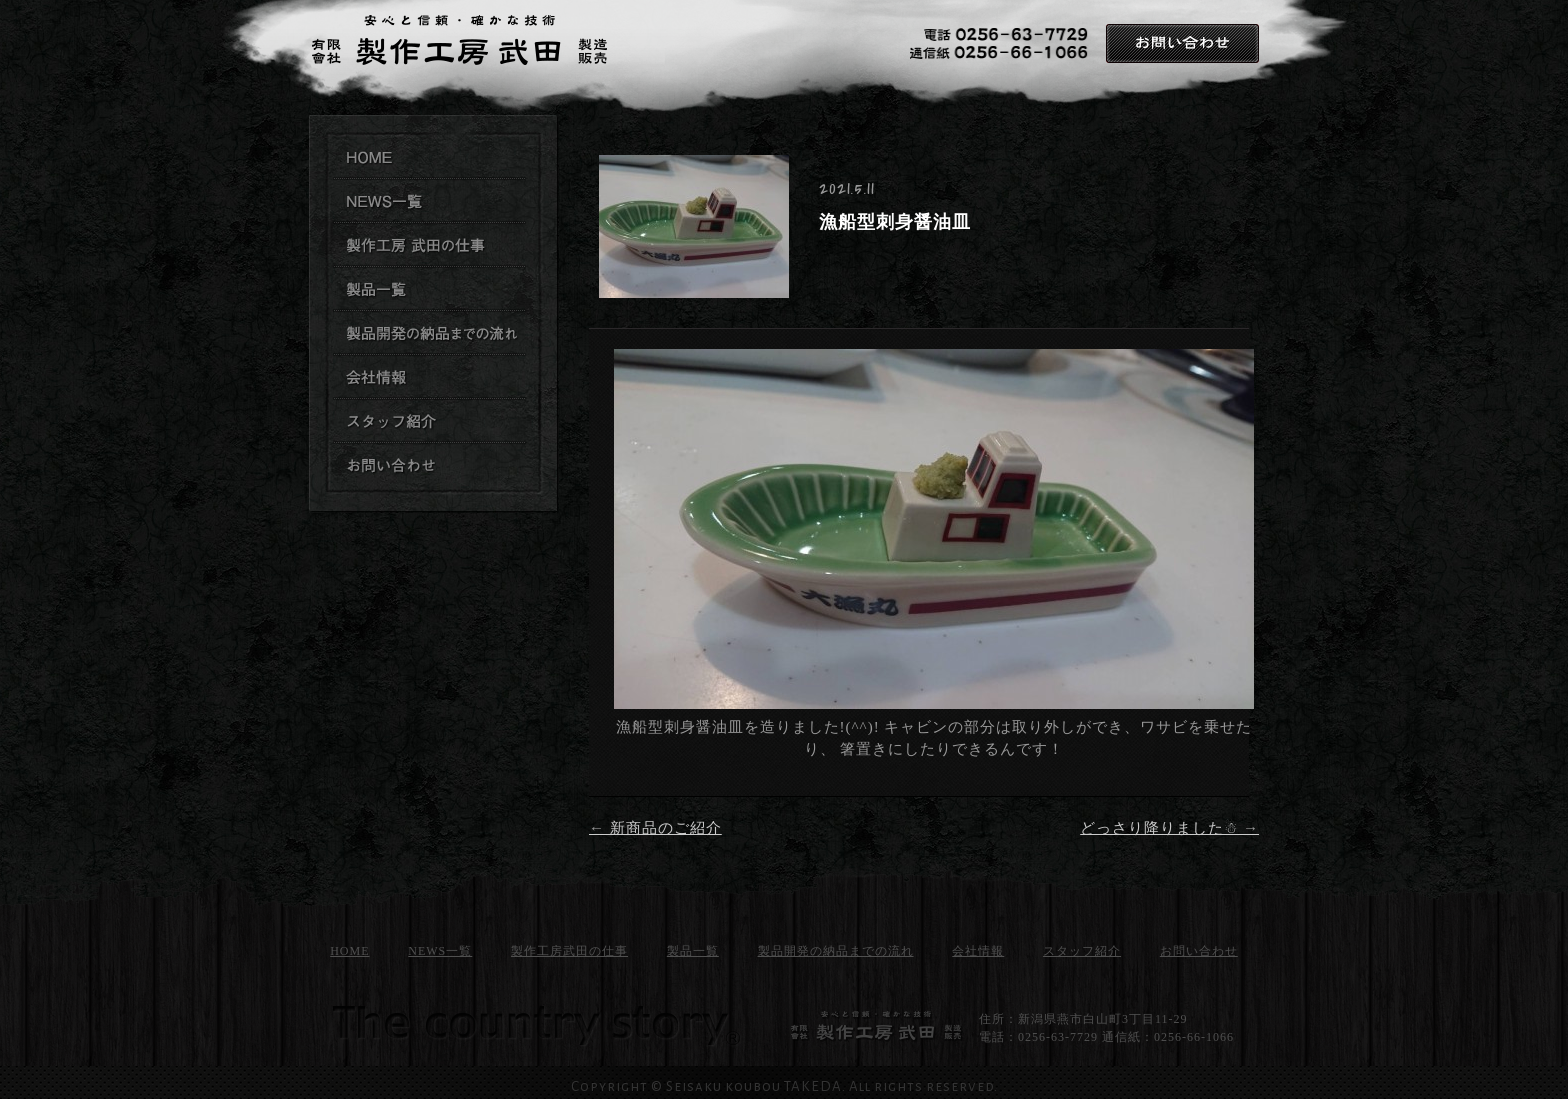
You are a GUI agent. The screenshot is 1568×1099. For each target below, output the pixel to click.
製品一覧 (693, 951)
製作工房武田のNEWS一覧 (430, 202)
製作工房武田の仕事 (430, 246)
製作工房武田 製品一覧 (430, 290)
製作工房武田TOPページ (430, 158)
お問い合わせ (1182, 43)
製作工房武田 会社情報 (430, 378)
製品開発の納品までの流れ (430, 334)
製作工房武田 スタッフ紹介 (430, 422)
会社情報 (978, 951)
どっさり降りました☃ (1169, 828)
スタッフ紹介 (1082, 951)
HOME (349, 951)
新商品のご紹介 (655, 828)
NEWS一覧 (440, 951)
